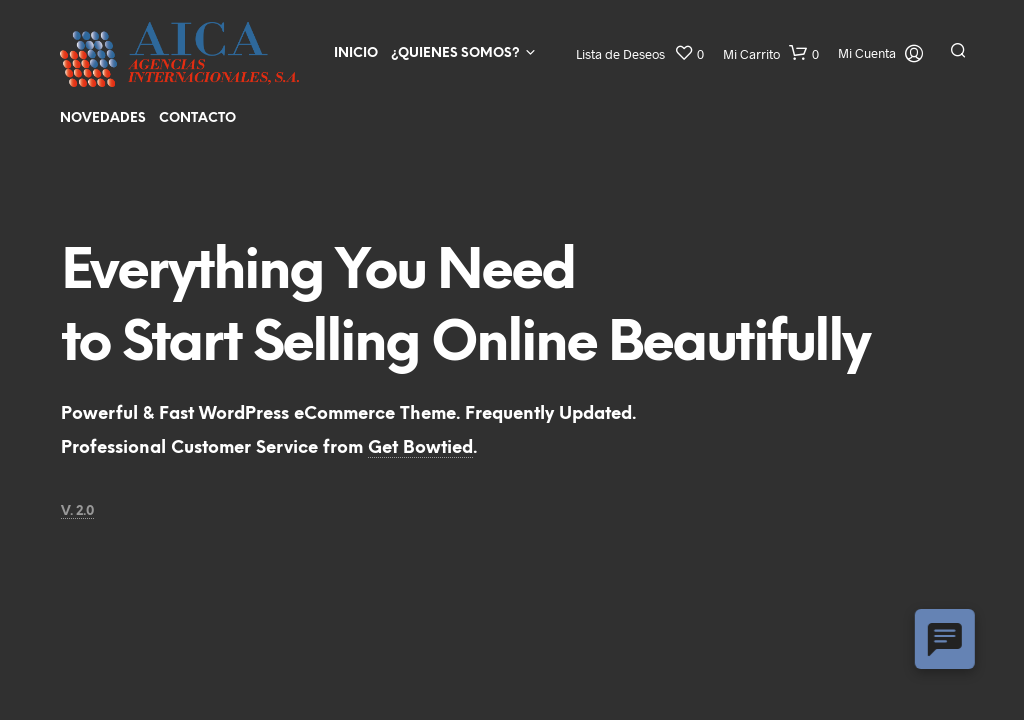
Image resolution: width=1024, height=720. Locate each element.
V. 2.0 (77, 511)
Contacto (197, 118)
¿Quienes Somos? (455, 53)
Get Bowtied (420, 448)
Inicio (356, 53)
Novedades (103, 118)
